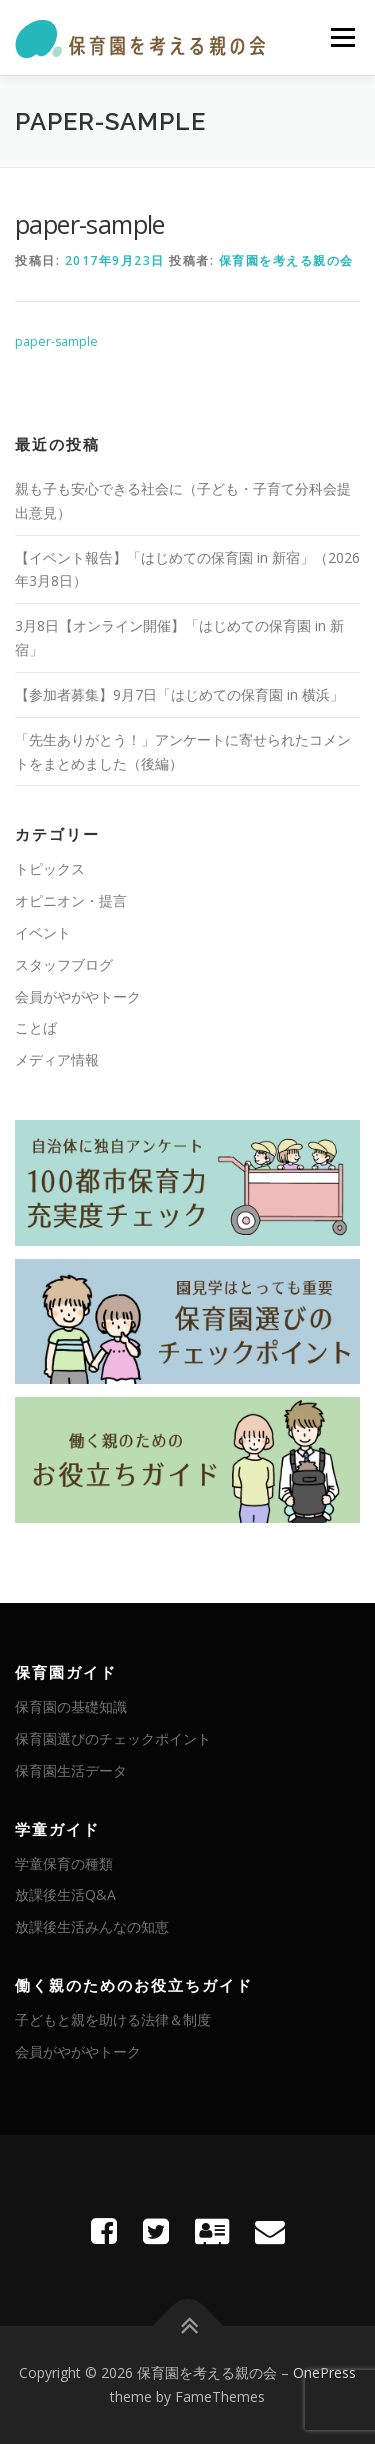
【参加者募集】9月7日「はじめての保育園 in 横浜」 (179, 694)
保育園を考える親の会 (286, 260)
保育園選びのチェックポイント (113, 1738)
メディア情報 (57, 1059)
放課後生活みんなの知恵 (92, 1926)
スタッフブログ (64, 964)
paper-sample (56, 341)
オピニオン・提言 (71, 900)
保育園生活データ (71, 1770)
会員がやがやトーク (78, 996)
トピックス (50, 868)
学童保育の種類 (64, 1863)
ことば (36, 1027)
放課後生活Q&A (65, 1894)
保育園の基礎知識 (71, 1706)
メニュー (342, 37)
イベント (43, 932)
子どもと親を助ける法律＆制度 (113, 2019)
